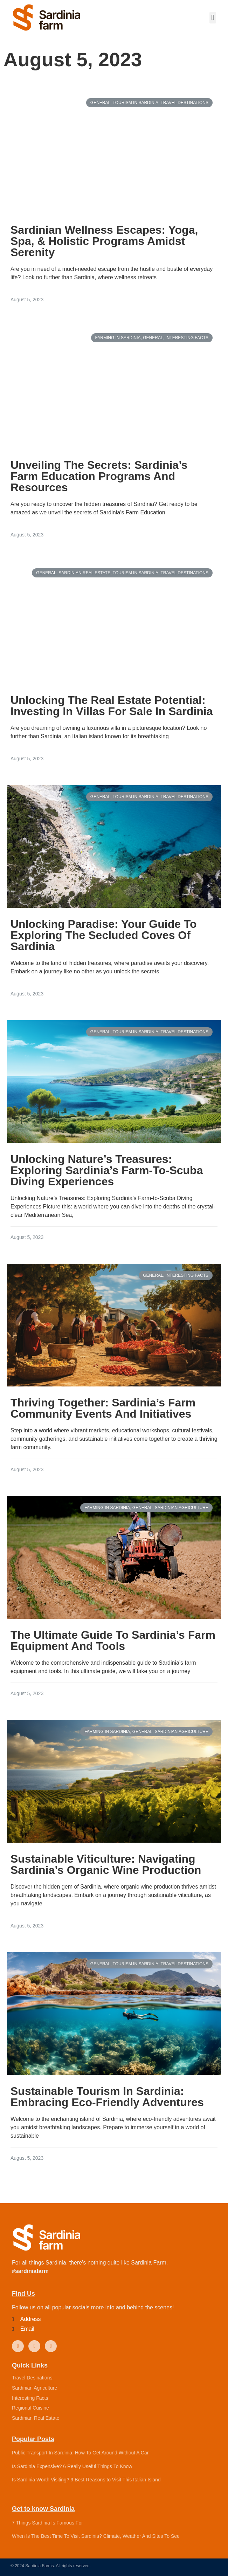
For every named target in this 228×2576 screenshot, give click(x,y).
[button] (212, 17)
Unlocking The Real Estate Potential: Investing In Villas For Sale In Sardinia (112, 706)
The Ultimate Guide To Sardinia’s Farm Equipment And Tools (113, 1640)
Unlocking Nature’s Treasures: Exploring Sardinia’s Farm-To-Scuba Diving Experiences (107, 1170)
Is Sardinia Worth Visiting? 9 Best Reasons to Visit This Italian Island (86, 2479)
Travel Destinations (184, 102)
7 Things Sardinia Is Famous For (47, 2523)
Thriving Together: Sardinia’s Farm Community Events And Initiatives (103, 1408)
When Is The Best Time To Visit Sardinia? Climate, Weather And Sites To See (96, 2536)
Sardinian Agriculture (181, 1507)
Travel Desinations (32, 2377)
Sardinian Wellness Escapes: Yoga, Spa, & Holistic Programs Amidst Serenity (104, 241)
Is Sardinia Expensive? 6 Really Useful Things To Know (72, 2466)
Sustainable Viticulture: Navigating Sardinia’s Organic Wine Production (106, 1864)
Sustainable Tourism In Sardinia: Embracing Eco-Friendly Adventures (107, 2097)
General (100, 102)
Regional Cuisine (30, 2408)
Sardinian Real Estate (84, 572)
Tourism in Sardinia (135, 102)
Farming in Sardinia (118, 337)
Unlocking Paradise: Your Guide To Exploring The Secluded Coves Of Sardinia (104, 935)
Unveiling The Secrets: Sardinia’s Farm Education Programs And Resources (99, 476)
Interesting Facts (186, 337)
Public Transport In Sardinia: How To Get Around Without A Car (80, 2452)
